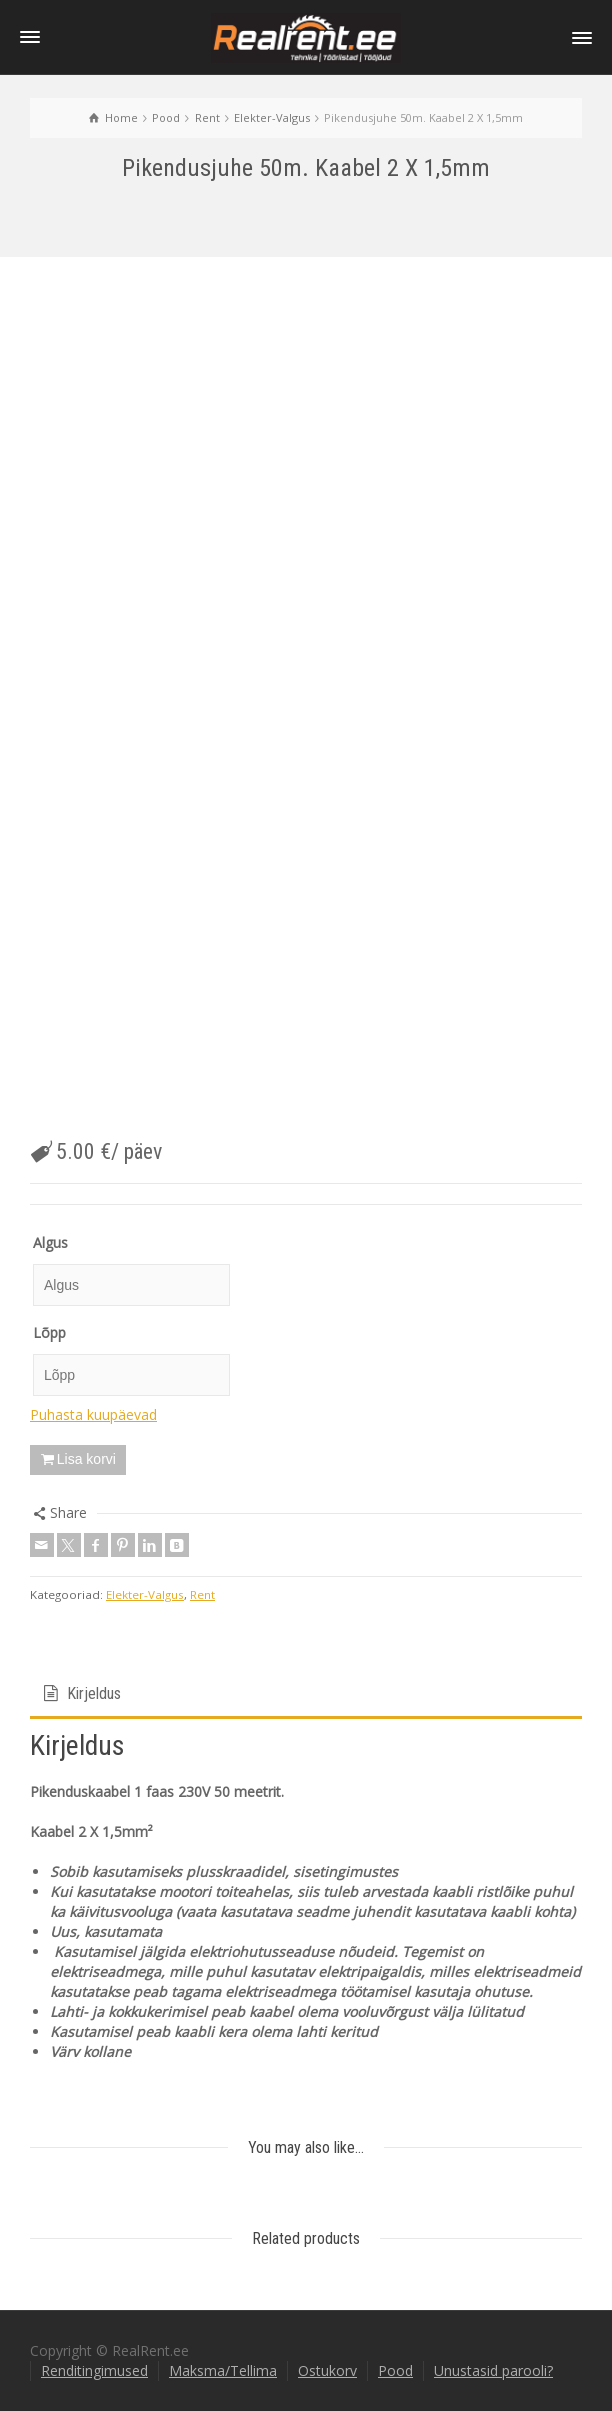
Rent (202, 1594)
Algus (50, 1242)
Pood (395, 2370)
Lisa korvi (86, 1459)
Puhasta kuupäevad (93, 1414)
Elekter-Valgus (145, 1594)
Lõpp (49, 1332)
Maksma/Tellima (223, 2370)
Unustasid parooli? (493, 2370)
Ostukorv (327, 2370)
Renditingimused (94, 2370)
